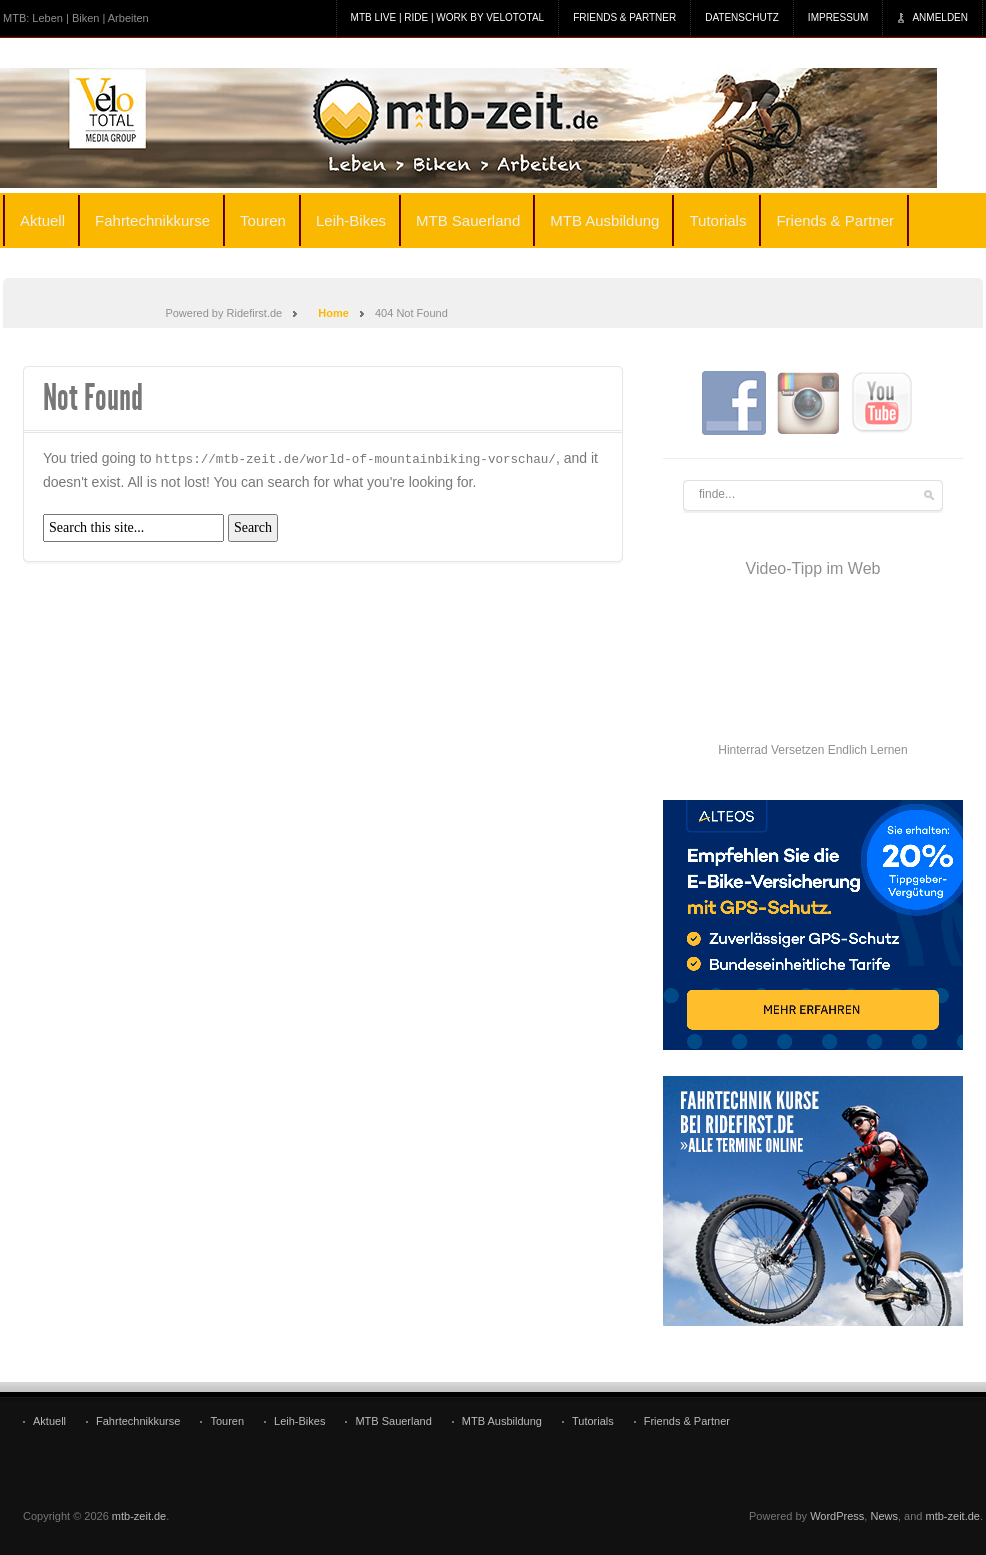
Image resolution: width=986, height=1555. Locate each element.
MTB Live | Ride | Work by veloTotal (448, 17)
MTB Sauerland (468, 220)
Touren (263, 220)
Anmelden (940, 17)
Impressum (838, 17)
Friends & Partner (624, 17)
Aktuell (42, 220)
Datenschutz (742, 17)
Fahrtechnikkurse (152, 220)
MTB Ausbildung (604, 220)
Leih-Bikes (351, 220)
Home (333, 313)
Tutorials (717, 220)
